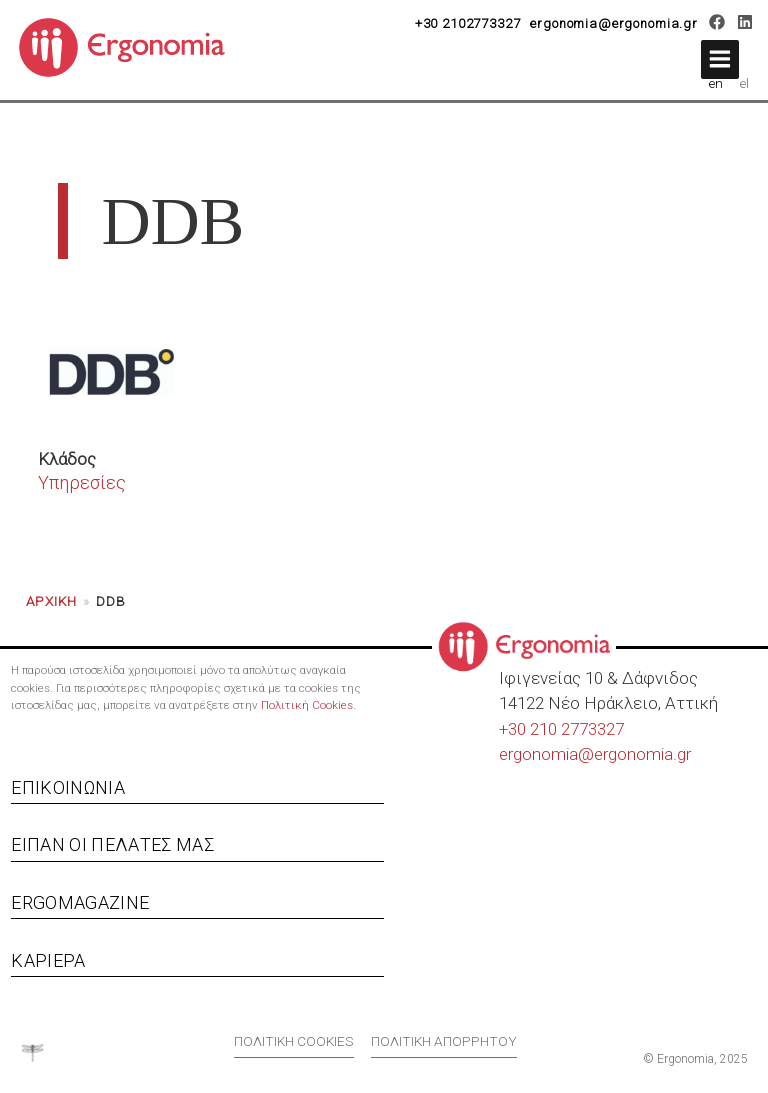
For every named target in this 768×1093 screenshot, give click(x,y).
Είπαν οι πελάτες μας (112, 844)
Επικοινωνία (68, 787)
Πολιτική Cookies (307, 705)
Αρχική (51, 601)
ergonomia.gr (642, 754)
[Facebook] (717, 25)
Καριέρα (48, 960)
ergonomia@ (546, 754)
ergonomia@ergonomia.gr (614, 23)
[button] (720, 59)
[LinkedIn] (744, 25)
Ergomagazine (80, 902)
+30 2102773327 (468, 23)
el (744, 83)
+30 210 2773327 (561, 729)
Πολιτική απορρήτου (444, 1041)
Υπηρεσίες (82, 482)
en (716, 83)
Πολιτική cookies (294, 1041)
